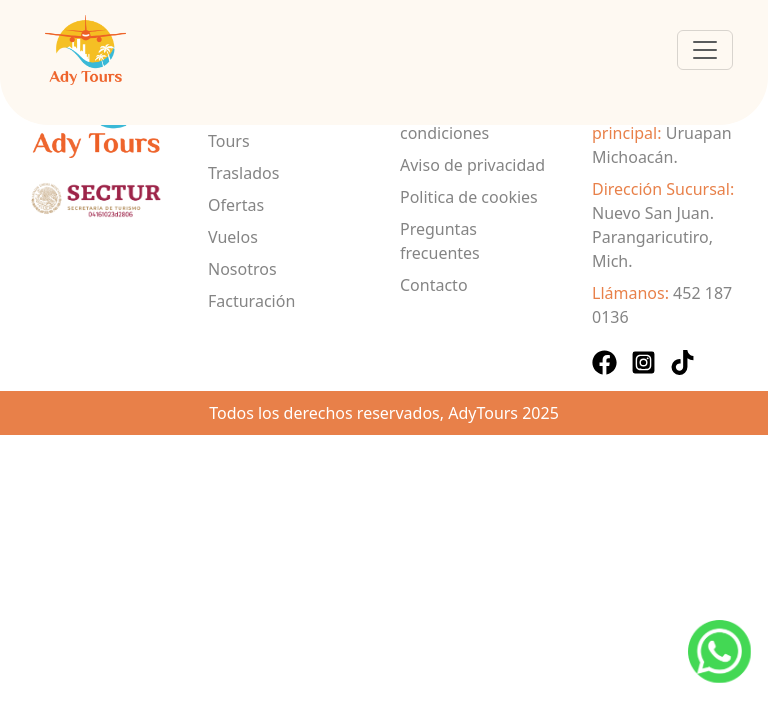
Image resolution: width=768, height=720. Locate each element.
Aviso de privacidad (472, 165)
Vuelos (233, 237)
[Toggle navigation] (705, 50)
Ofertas (236, 205)
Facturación (251, 301)
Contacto (434, 285)
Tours (229, 141)
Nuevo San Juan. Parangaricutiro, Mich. (653, 237)
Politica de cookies (469, 197)
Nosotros (242, 269)
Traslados (243, 173)
